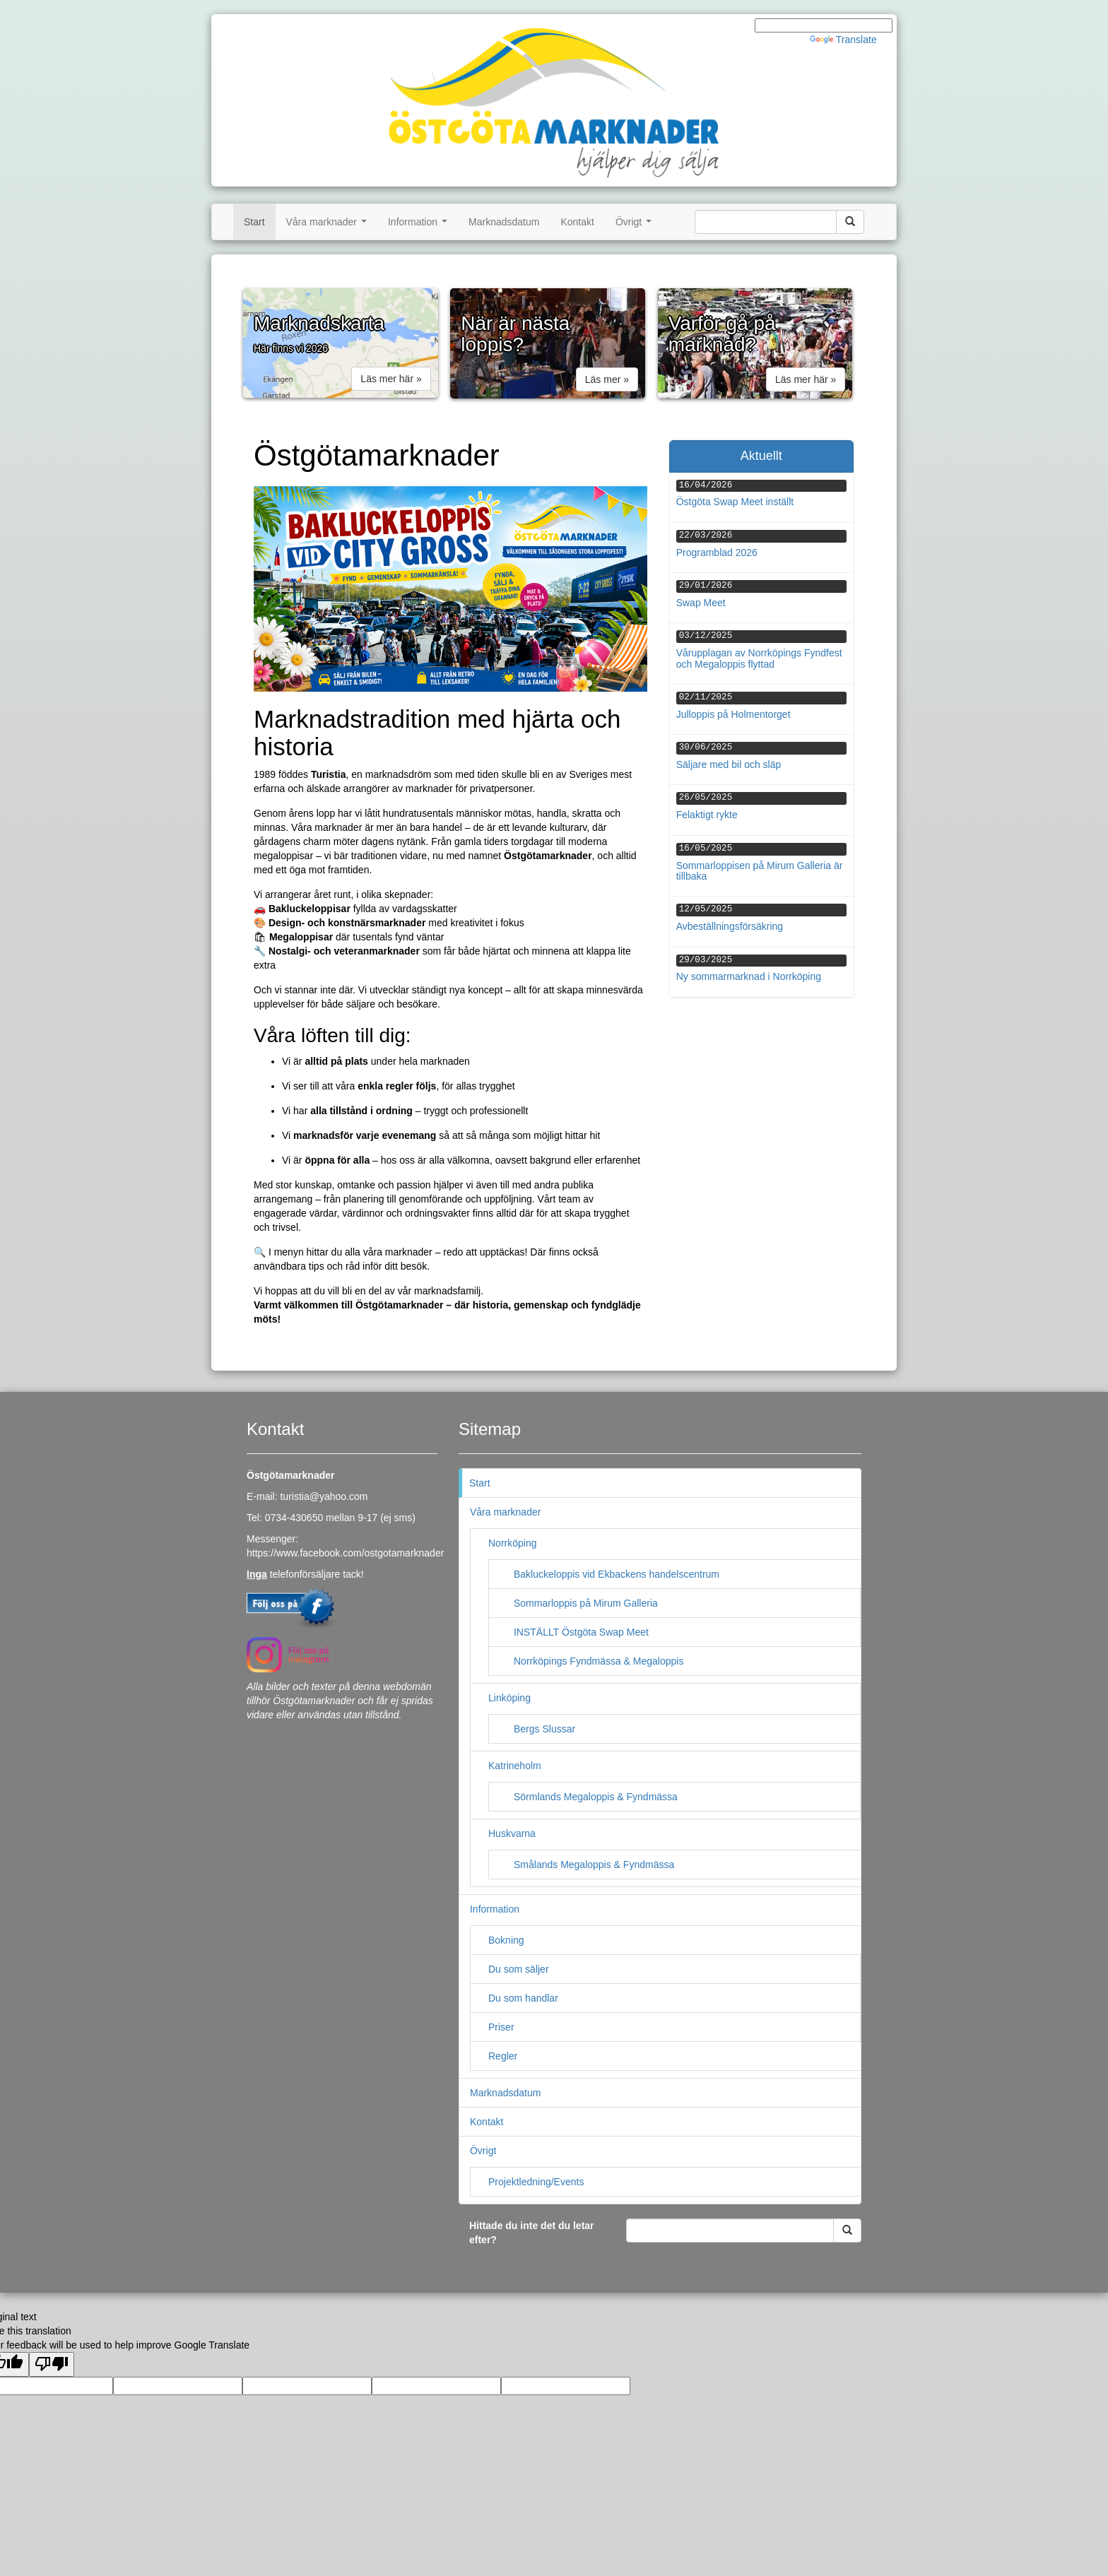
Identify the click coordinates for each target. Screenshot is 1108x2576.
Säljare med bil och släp (729, 764)
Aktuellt (761, 456)
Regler (502, 2056)
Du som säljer (518, 1969)
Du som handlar (523, 1998)
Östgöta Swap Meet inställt (735, 501)
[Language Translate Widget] (823, 25)
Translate (843, 39)
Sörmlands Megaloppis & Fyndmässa (596, 1796)
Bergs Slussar (544, 1729)
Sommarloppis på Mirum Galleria (586, 1603)
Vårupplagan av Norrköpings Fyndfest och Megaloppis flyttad (759, 658)
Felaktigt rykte (707, 814)
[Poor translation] (51, 2364)
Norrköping (512, 1543)
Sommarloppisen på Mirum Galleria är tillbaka (759, 871)
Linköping (509, 1697)
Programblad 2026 (717, 552)
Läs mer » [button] (607, 379)
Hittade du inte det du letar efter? (531, 2232)
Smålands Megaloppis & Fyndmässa (594, 1864)
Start (254, 222)
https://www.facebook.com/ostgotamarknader (345, 1553)
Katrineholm (514, 1765)
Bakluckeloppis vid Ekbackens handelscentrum (616, 1574)
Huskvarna (512, 1833)
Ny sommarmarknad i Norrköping (748, 976)
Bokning (506, 1940)
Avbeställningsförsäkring (730, 926)
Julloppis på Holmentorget (733, 714)
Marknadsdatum (503, 222)
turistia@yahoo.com (323, 1496)
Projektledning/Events (536, 2181)
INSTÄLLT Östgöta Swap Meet (581, 1632)
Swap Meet (701, 602)
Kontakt (577, 222)
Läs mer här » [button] (390, 378)
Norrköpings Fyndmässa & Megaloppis (598, 1661)
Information (420, 225)
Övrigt (636, 225)
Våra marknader (329, 225)
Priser (501, 2027)
